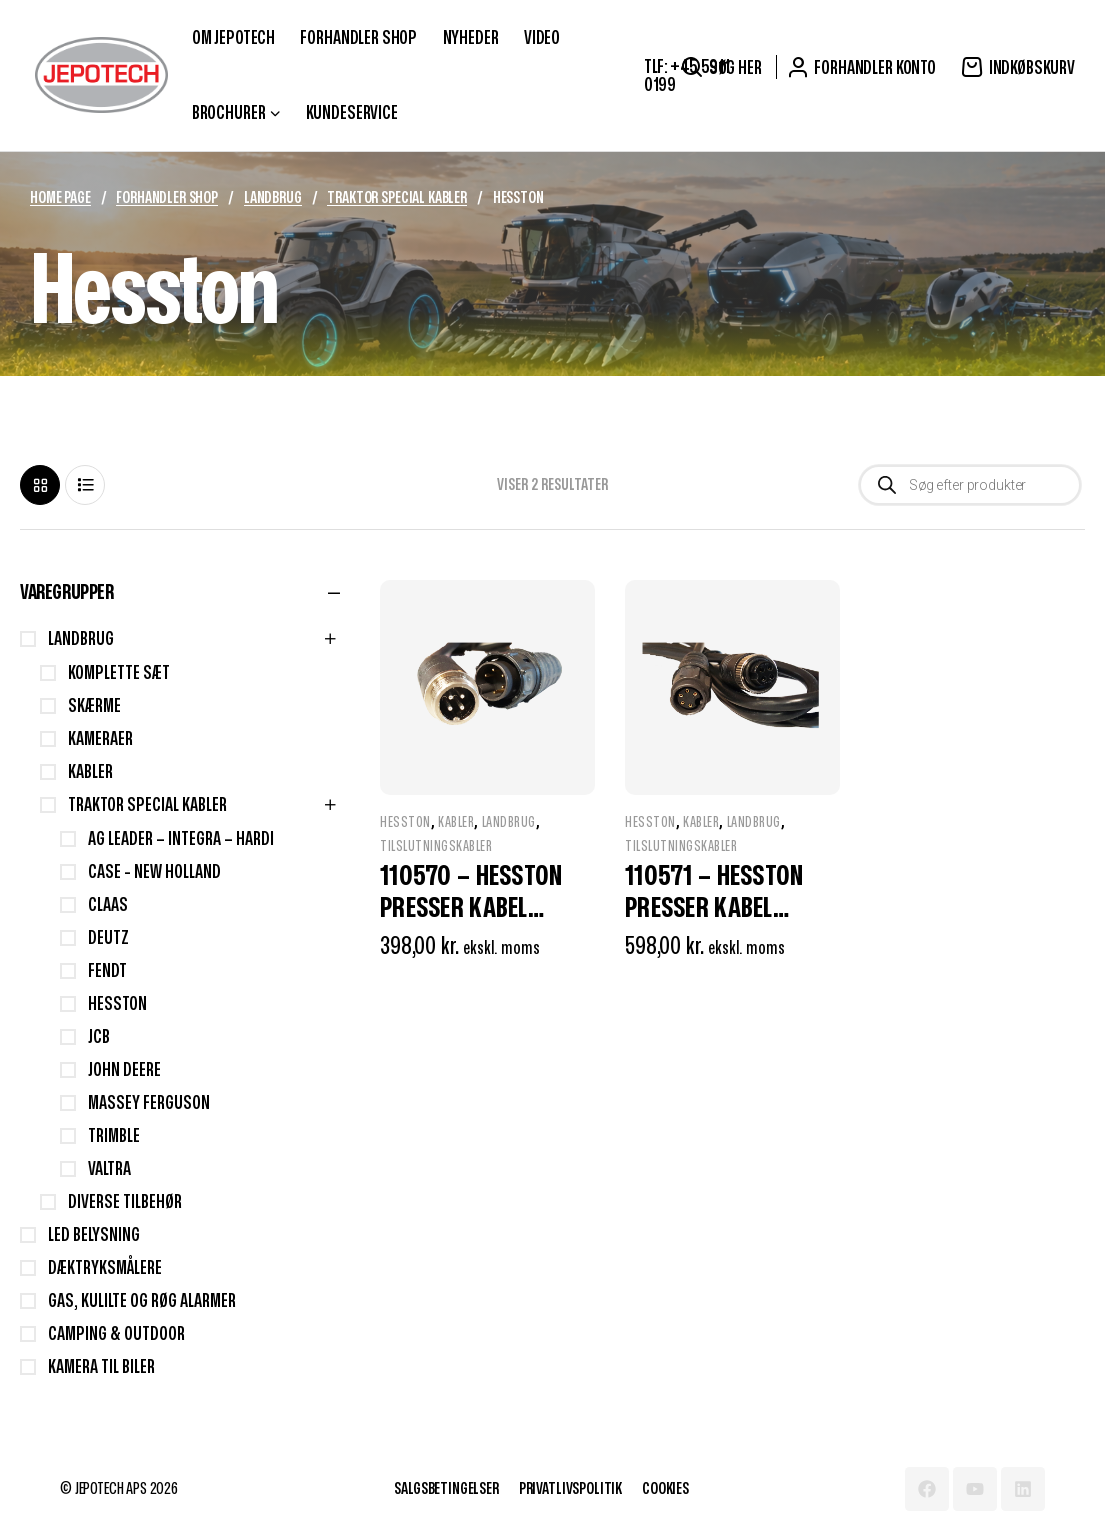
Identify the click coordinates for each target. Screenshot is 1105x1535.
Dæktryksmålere (105, 1268)
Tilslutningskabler (436, 846)
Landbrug (273, 198)
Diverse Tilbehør (125, 1202)
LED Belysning (94, 1235)
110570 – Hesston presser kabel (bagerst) (471, 908)
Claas (108, 905)
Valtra (109, 1169)
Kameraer (100, 739)
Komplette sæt (119, 673)
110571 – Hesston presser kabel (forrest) (714, 908)
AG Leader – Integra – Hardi (181, 839)
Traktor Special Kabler (396, 198)
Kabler (456, 822)
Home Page (60, 198)
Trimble (114, 1136)
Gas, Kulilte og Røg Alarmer (142, 1301)
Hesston (405, 822)
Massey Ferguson (149, 1103)
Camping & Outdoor (116, 1334)
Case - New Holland (154, 872)
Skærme (94, 706)
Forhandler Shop (167, 198)
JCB (99, 1037)
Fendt (107, 971)
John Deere (124, 1070)
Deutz (108, 938)
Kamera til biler (101, 1367)
